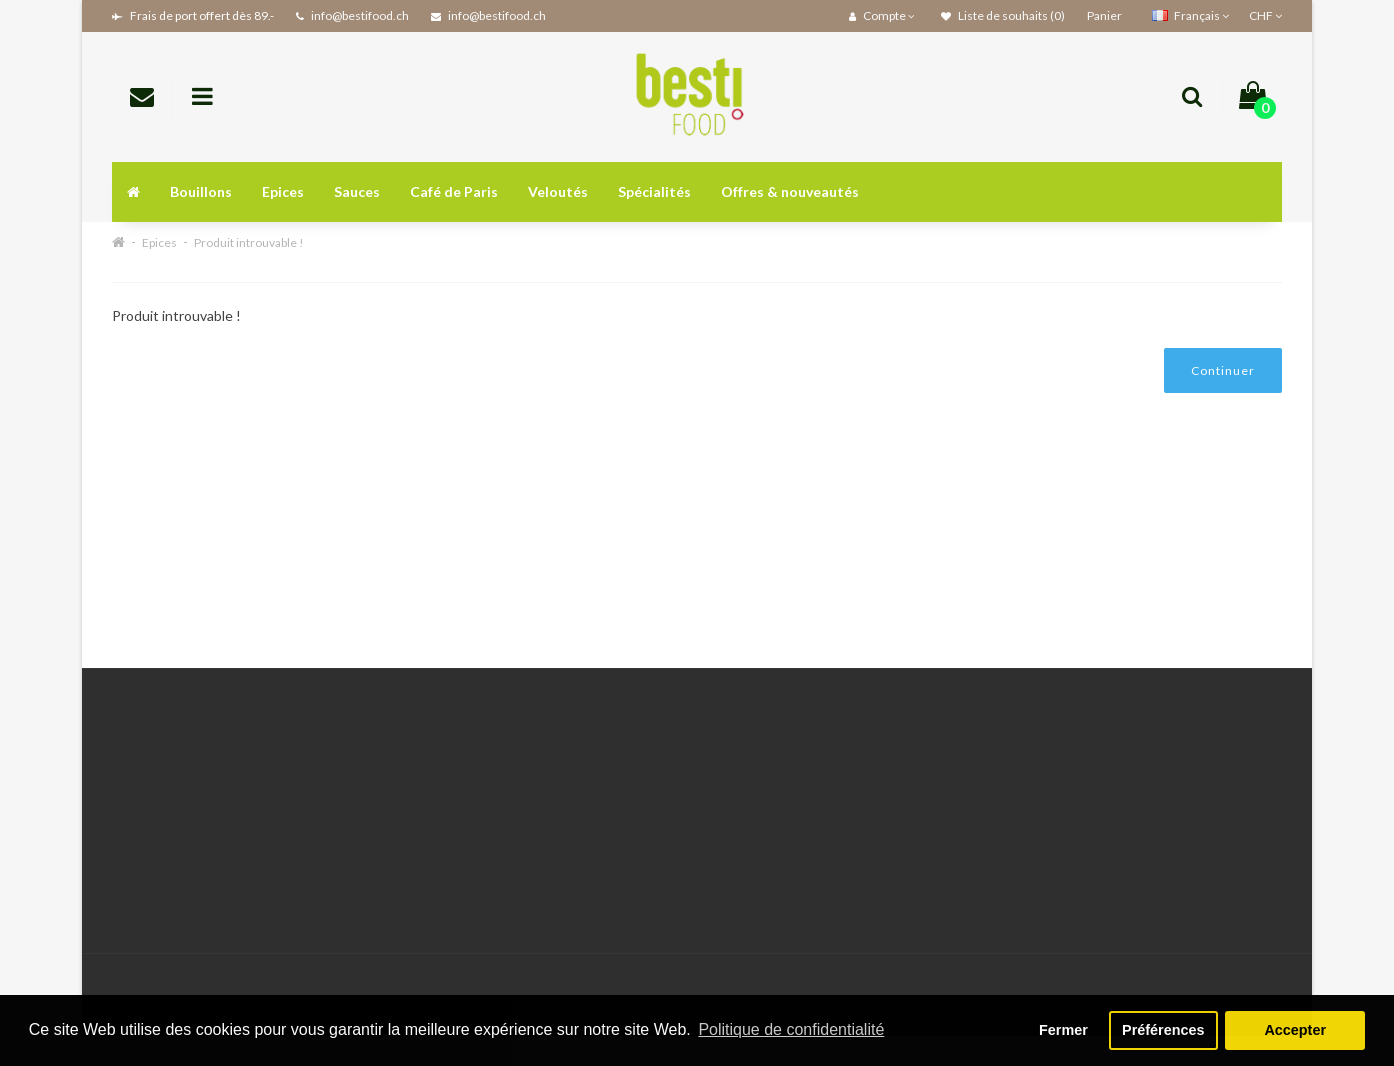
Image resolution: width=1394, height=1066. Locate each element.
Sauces (357, 191)
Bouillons (201, 191)
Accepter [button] (1295, 1030)
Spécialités (654, 191)
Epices (283, 191)
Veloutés (558, 191)
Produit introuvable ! (249, 242)
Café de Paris (454, 191)
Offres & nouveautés (790, 191)
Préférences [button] (1163, 1030)
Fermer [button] (1063, 1030)
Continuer (1223, 370)
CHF (1265, 15)
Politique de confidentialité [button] (791, 1029)
